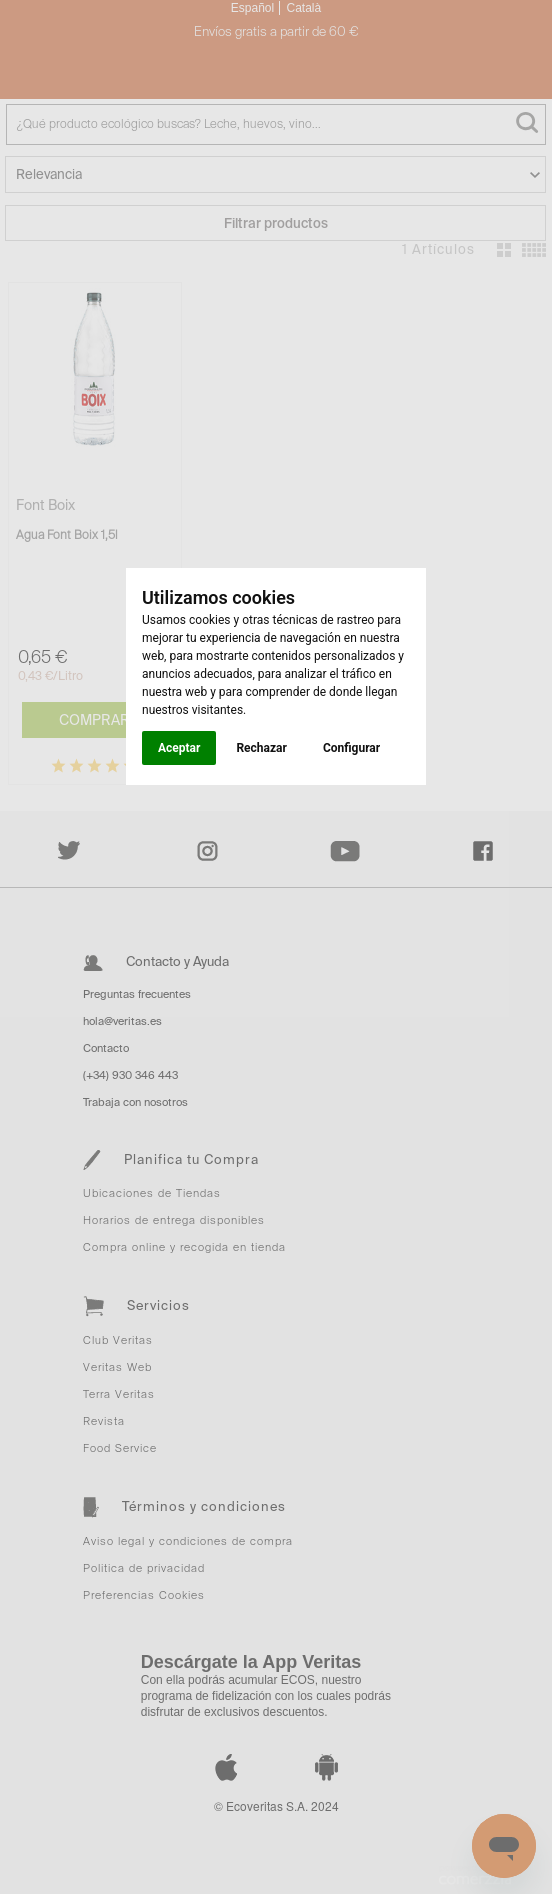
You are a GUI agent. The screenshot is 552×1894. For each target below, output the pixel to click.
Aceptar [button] (179, 748)
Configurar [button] (351, 748)
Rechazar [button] (261, 748)
